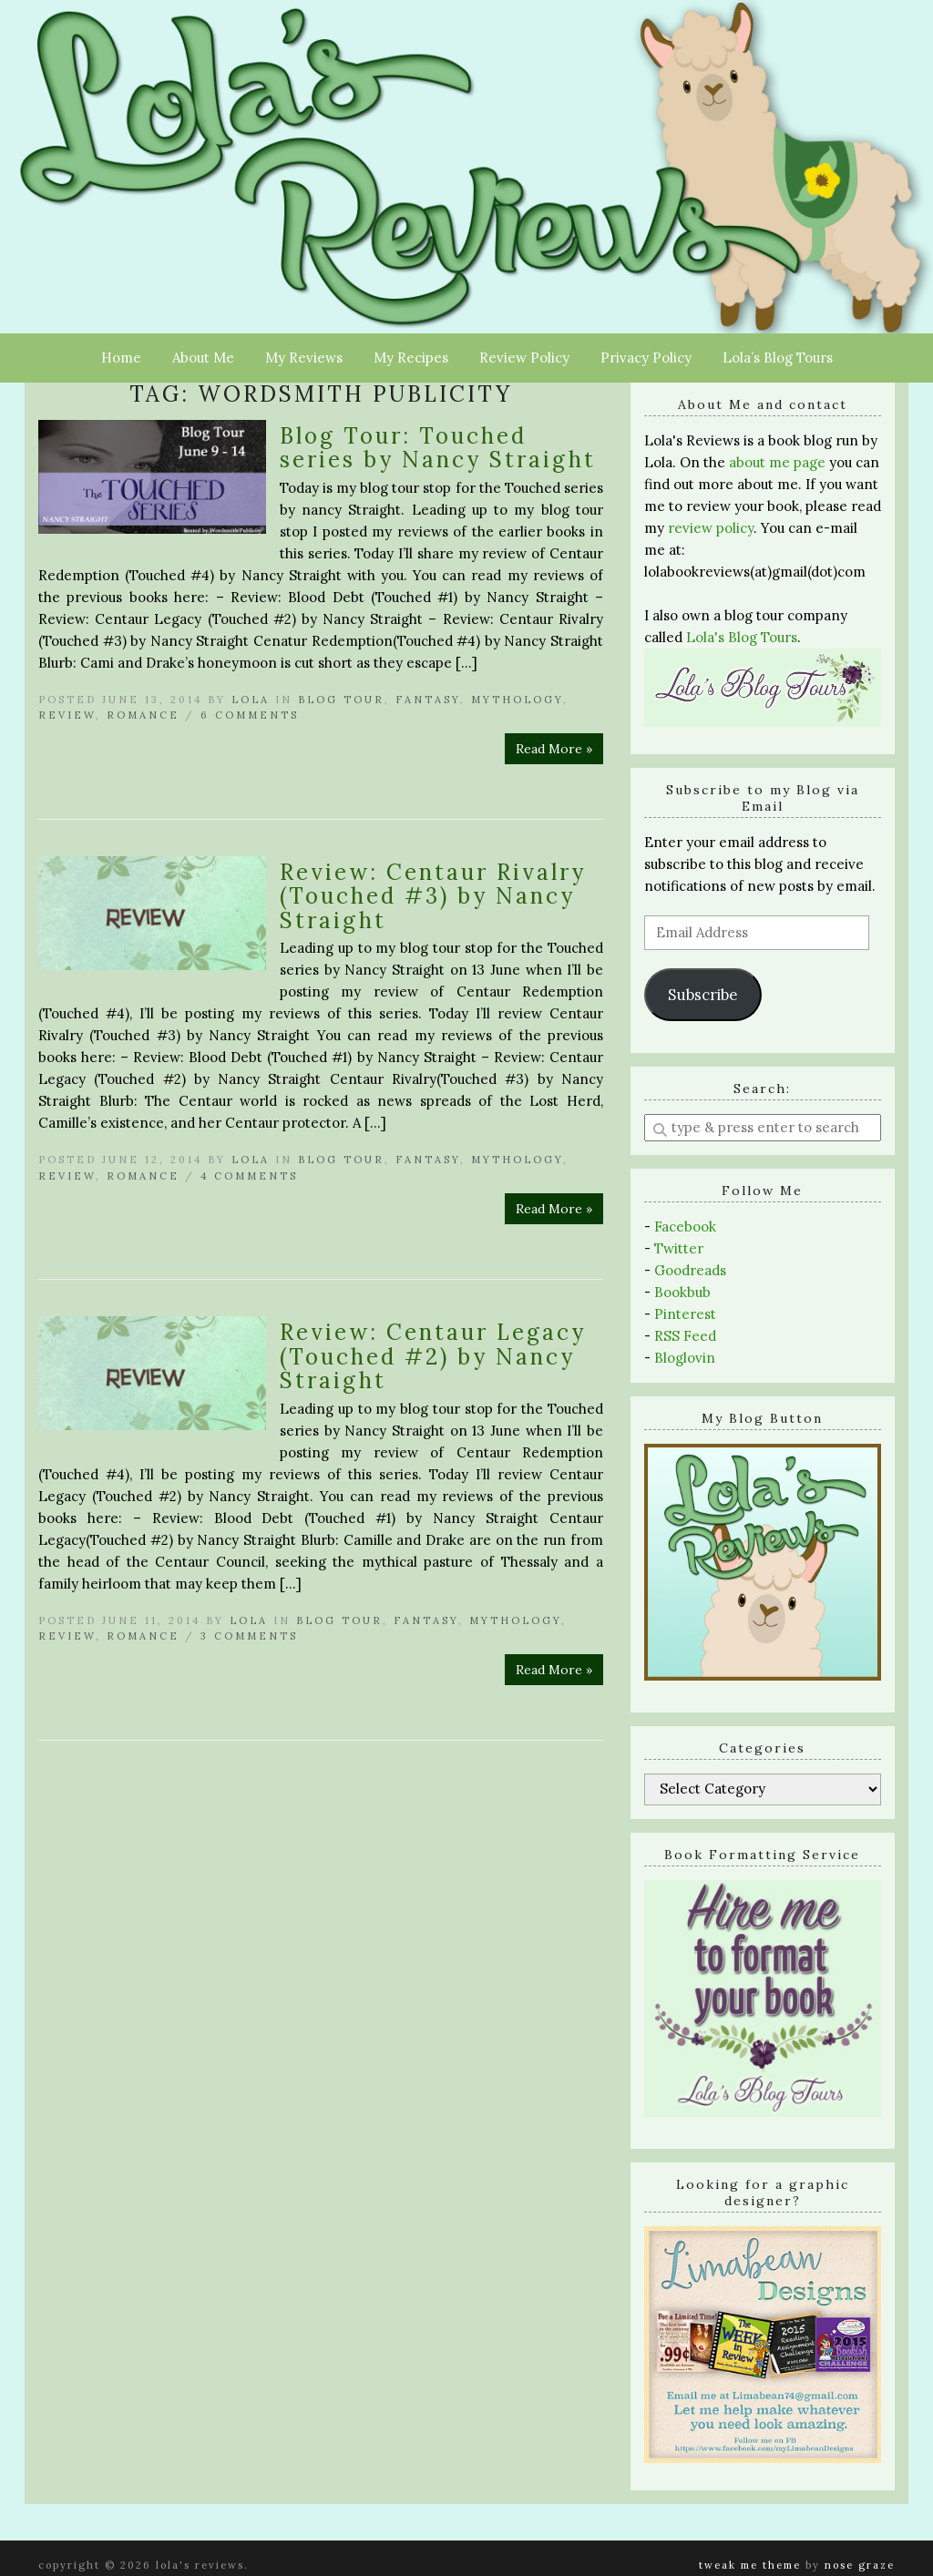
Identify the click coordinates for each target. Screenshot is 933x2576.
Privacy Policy (646, 357)
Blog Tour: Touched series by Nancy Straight (438, 448)
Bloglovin (684, 1357)
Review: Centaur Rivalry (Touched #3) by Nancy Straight (433, 896)
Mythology (517, 699)
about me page (777, 462)
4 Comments (249, 1176)
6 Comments (249, 715)
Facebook (685, 1226)
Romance (143, 715)
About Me (203, 357)
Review (67, 715)
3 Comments (249, 1636)
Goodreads (690, 1270)
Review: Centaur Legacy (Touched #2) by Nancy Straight (433, 1356)
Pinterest (685, 1314)
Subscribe (702, 995)
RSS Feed (685, 1335)
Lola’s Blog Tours (778, 357)
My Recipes (411, 357)
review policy (711, 528)
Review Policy (524, 357)
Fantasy (427, 699)
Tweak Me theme (750, 2565)
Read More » (554, 749)
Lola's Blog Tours (741, 637)
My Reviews (304, 357)
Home (121, 357)
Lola (250, 699)
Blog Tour (341, 699)
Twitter (678, 1248)
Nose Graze (860, 2565)
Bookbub (682, 1292)
